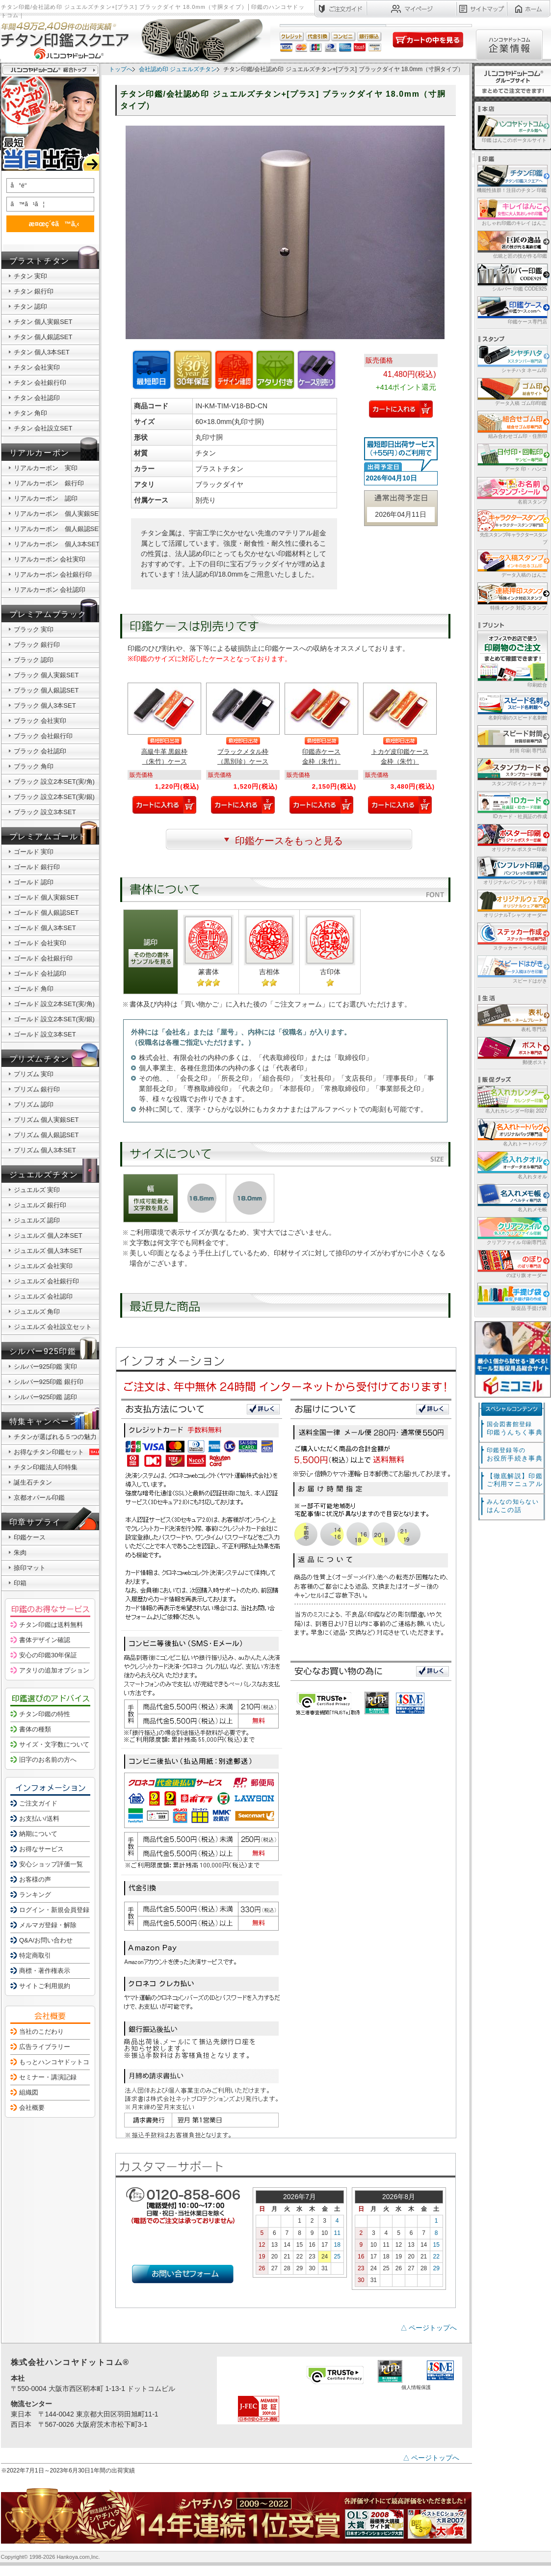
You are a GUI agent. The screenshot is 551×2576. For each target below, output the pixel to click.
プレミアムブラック (48, 614)
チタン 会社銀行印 (40, 382)
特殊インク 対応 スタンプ (511, 596)
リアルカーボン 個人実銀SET (58, 513)
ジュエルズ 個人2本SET (48, 1235)
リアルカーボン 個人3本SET (57, 544)
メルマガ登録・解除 (48, 1925)
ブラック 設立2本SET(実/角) (54, 781)
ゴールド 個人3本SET (45, 927)
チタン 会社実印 (37, 367)
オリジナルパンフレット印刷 (511, 870)
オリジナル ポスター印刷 (511, 837)
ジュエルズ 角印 (37, 1311)
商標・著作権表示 (44, 1970)
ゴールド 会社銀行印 (43, 958)
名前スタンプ (511, 490)
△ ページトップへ (428, 2328)
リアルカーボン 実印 (46, 468)
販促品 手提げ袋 (511, 1296)
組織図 (28, 2092)
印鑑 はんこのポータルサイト (511, 128)
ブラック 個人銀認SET (46, 690)
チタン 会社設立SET (43, 428)
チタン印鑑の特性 (44, 1714)
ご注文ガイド (38, 1803)
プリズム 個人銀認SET (46, 1135)
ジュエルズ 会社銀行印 (46, 1281)
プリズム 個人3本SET (45, 1150)
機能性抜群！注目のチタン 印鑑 (511, 178)
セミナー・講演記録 (48, 2077)
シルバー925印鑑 (43, 1351)
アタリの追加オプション (54, 1670)
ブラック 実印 (34, 629)
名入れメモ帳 (511, 1197)
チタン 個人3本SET (42, 352)
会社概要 (32, 2107)
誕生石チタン (33, 1482)
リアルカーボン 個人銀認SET (58, 528)
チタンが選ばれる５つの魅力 (55, 1436)
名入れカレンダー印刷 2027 (511, 1099)
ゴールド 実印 (34, 851)
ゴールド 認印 (34, 882)
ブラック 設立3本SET (45, 812)
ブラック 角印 (34, 766)
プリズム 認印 (34, 1104)
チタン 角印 (31, 413)
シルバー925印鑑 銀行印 (48, 1381)
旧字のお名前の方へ (48, 1759)
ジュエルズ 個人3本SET (48, 1250)
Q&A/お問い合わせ (46, 1940)
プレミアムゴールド (48, 836)
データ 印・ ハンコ (511, 457)
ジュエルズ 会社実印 (43, 1266)
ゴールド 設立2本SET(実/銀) (54, 1019)
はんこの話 (513, 1506)
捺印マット (30, 1567)
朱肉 (20, 1552)
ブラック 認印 (34, 660)
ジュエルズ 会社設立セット (53, 1326)
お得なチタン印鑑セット (58, 1452)
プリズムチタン (39, 1059)
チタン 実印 (31, 276)
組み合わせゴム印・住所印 (511, 424)
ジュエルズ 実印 (37, 1190)
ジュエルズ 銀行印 (40, 1205)
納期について (38, 1833)
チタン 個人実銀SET (43, 321)
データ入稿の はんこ (511, 563)
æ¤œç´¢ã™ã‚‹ (48, 223)
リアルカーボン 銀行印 (49, 483)
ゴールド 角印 (34, 988)
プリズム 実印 (34, 1074)
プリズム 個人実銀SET (46, 1119)
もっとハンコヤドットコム (57, 2062)
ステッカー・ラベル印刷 (511, 936)
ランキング (35, 1894)
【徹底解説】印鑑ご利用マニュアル (515, 1480)
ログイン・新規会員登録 (54, 1909)
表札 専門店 (511, 1017)
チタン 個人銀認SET (43, 337)
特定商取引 (35, 1955)
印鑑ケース (30, 1537)
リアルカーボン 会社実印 (50, 559)
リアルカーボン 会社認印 (50, 589)
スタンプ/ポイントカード (511, 771)
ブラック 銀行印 (37, 644)
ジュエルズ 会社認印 (43, 1296)
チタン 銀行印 (34, 291)
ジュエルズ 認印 (37, 1220)
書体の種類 (35, 1729)
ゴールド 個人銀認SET (46, 912)
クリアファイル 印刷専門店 (511, 1230)
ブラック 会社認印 (40, 751)
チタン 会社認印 (37, 397)
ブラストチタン (39, 261)
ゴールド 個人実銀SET (46, 897)
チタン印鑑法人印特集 (46, 1467)
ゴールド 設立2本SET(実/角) (54, 1004)
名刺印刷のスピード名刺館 (511, 705)
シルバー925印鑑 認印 (45, 1397)
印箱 (20, 1583)
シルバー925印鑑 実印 (45, 1366)
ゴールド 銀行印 (37, 867)
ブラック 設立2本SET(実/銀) (54, 796)
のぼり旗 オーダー (511, 1263)
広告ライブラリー (44, 2046)
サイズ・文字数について (54, 1744)
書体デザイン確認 (44, 1640)
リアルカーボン (39, 453)
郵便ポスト (511, 1050)
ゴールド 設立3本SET (45, 1034)
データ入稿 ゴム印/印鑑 (511, 391)
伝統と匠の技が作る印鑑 (511, 244)
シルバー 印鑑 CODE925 (511, 277)
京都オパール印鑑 (39, 1497)
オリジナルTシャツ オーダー (511, 903)
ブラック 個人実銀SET (46, 675)
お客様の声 (35, 1879)
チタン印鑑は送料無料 (51, 1624)
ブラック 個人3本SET (45, 705)
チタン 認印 (31, 306)
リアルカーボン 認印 (46, 498)
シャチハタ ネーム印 (511, 358)
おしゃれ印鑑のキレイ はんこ (511, 211)
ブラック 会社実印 (40, 720)
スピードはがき (511, 969)
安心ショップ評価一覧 (51, 1864)
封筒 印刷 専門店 (511, 738)
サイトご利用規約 (44, 1986)
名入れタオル (511, 1164)
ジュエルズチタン (44, 1174)
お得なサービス (41, 1849)
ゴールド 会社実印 (40, 943)
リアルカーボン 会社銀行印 (53, 574)
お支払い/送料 (39, 1818)
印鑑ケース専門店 (511, 309)
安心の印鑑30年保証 (48, 1655)
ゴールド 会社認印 (40, 973)
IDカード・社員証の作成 (511, 804)
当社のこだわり (41, 2031)
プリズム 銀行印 (37, 1089)
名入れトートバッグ (511, 1131)
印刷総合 (512, 659)
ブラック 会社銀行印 (43, 736)
